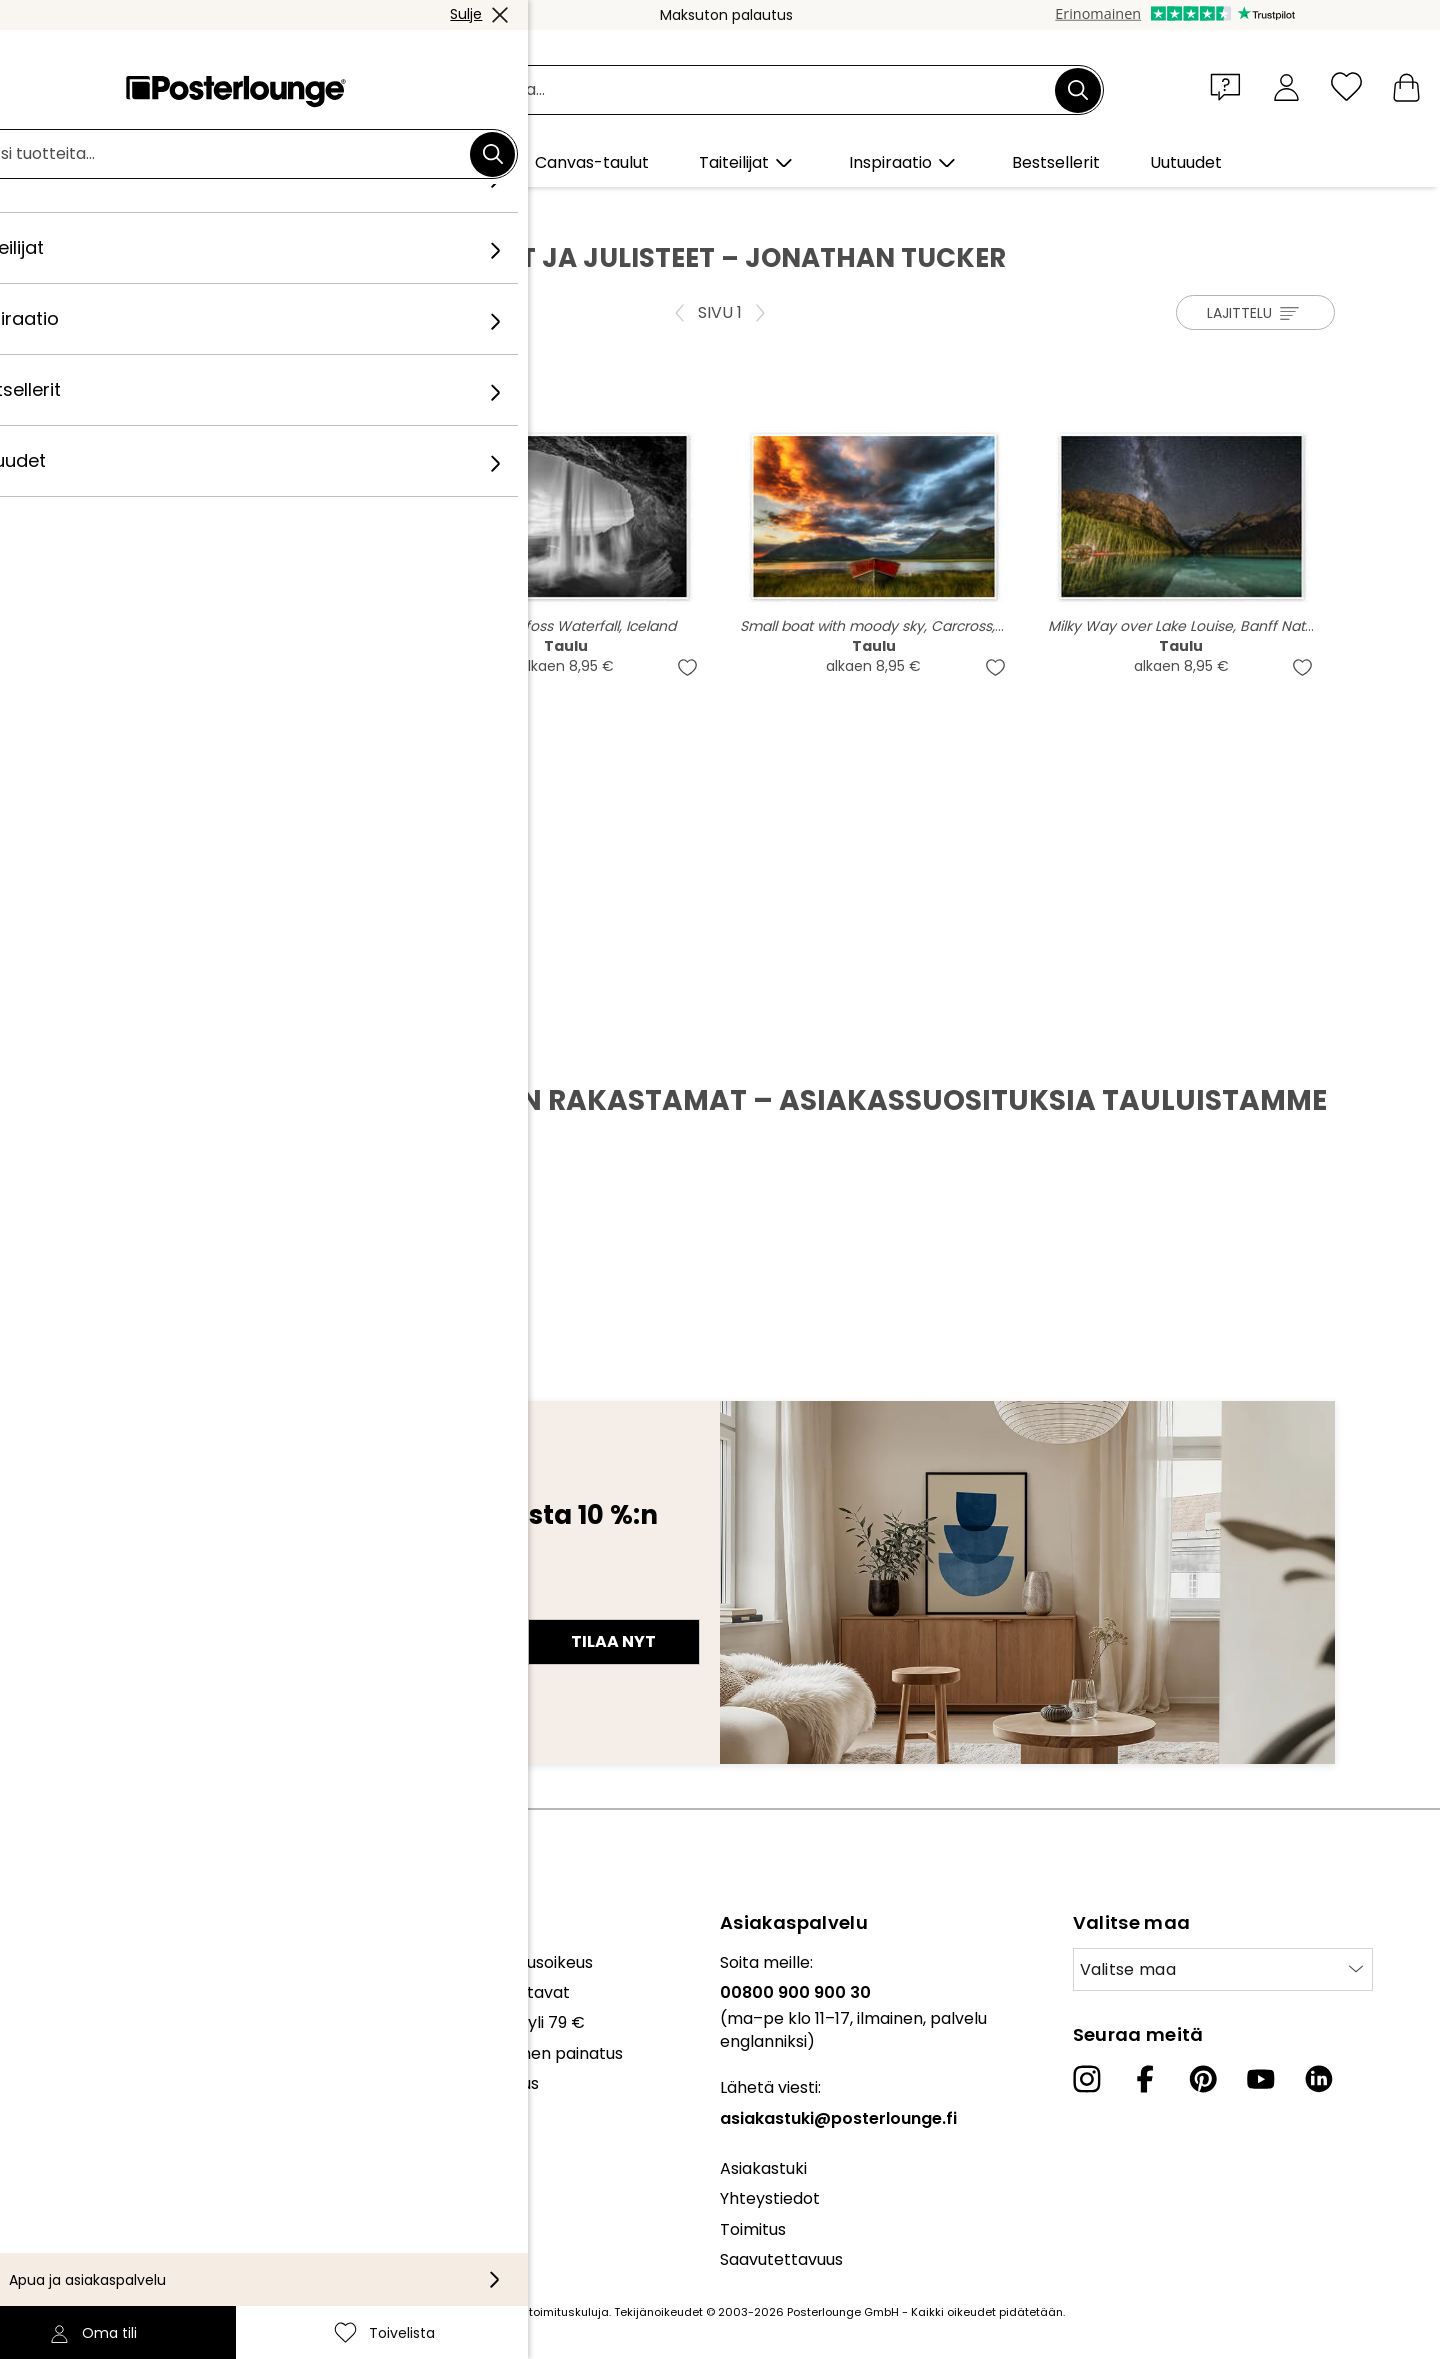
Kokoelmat (58, 1962)
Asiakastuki (763, 2168)
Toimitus (753, 2229)
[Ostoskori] (1406, 86)
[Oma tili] (1286, 86)
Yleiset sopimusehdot (98, 2093)
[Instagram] (1087, 2079)
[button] (1230, 86)
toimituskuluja (569, 2312)
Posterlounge (161, 211)
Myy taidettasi (70, 2042)
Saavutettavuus (781, 2259)
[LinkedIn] (1319, 2079)
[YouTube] (1261, 2079)
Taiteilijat (260, 211)
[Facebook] (1145, 2079)
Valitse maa (1128, 1969)
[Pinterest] (1203, 2079)
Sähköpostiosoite (191, 1606)
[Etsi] (1078, 90)
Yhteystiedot (770, 2198)
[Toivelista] (1346, 86)
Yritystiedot (60, 2184)
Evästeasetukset (80, 2154)
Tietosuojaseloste (83, 2123)
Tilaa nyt (613, 1641)
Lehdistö (47, 2012)
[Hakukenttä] (742, 90)
